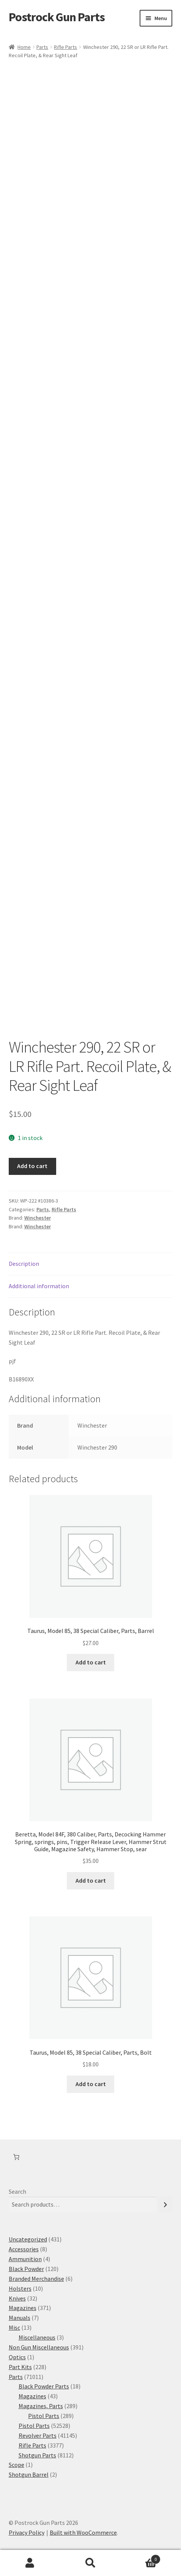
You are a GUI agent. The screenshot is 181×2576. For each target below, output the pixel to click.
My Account (30, 2563)
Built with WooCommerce (83, 2532)
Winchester (37, 1217)
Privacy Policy (26, 2532)
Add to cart (32, 1166)
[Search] (165, 2204)
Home (24, 47)
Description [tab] (24, 1263)
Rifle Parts (65, 47)
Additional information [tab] (39, 1286)
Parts (42, 47)
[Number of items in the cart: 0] (16, 2157)
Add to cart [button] (91, 1662)
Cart (141, 2557)
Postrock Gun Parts (57, 17)
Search (17, 2191)
